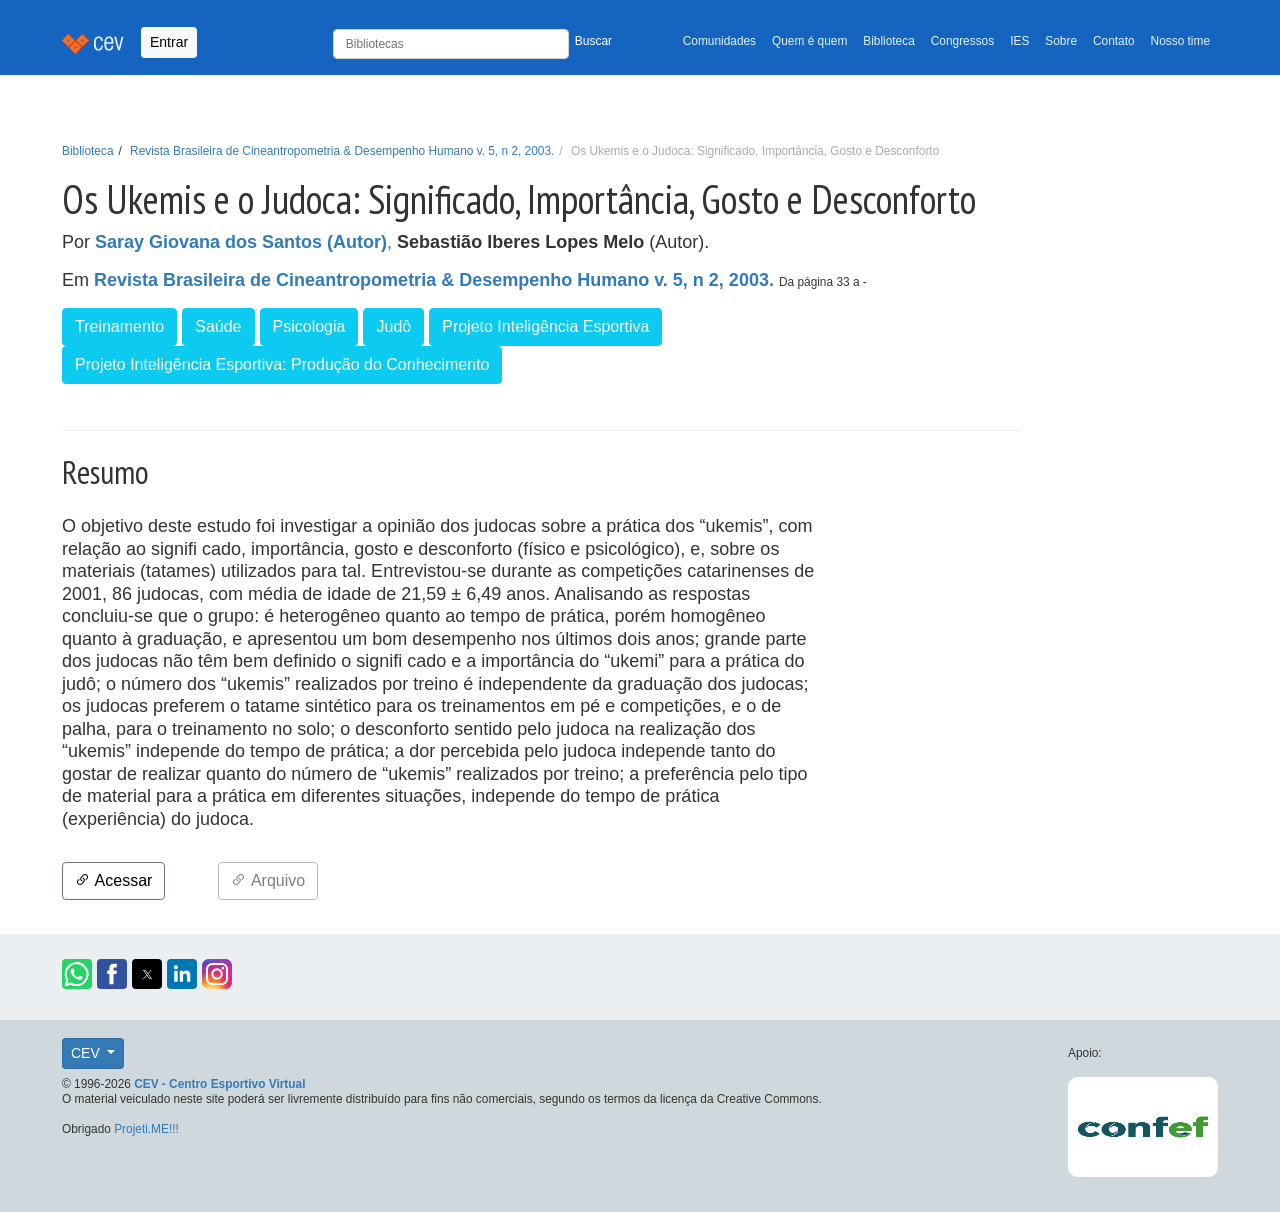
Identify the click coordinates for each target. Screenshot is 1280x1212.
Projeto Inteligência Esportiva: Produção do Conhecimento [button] (282, 364)
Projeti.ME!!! (146, 1129)
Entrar (169, 42)
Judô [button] (393, 326)
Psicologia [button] (309, 326)
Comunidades (719, 41)
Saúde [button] (218, 326)
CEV (87, 1053)
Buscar (593, 41)
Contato (1114, 41)
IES (1019, 41)
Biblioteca (889, 41)
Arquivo (268, 880)
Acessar (113, 880)
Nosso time (1180, 41)
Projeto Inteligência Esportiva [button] (545, 326)
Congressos (962, 41)
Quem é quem (809, 41)
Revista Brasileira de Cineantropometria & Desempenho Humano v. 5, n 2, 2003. (342, 151)
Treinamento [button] (119, 326)
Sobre (1061, 41)
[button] (77, 974)
